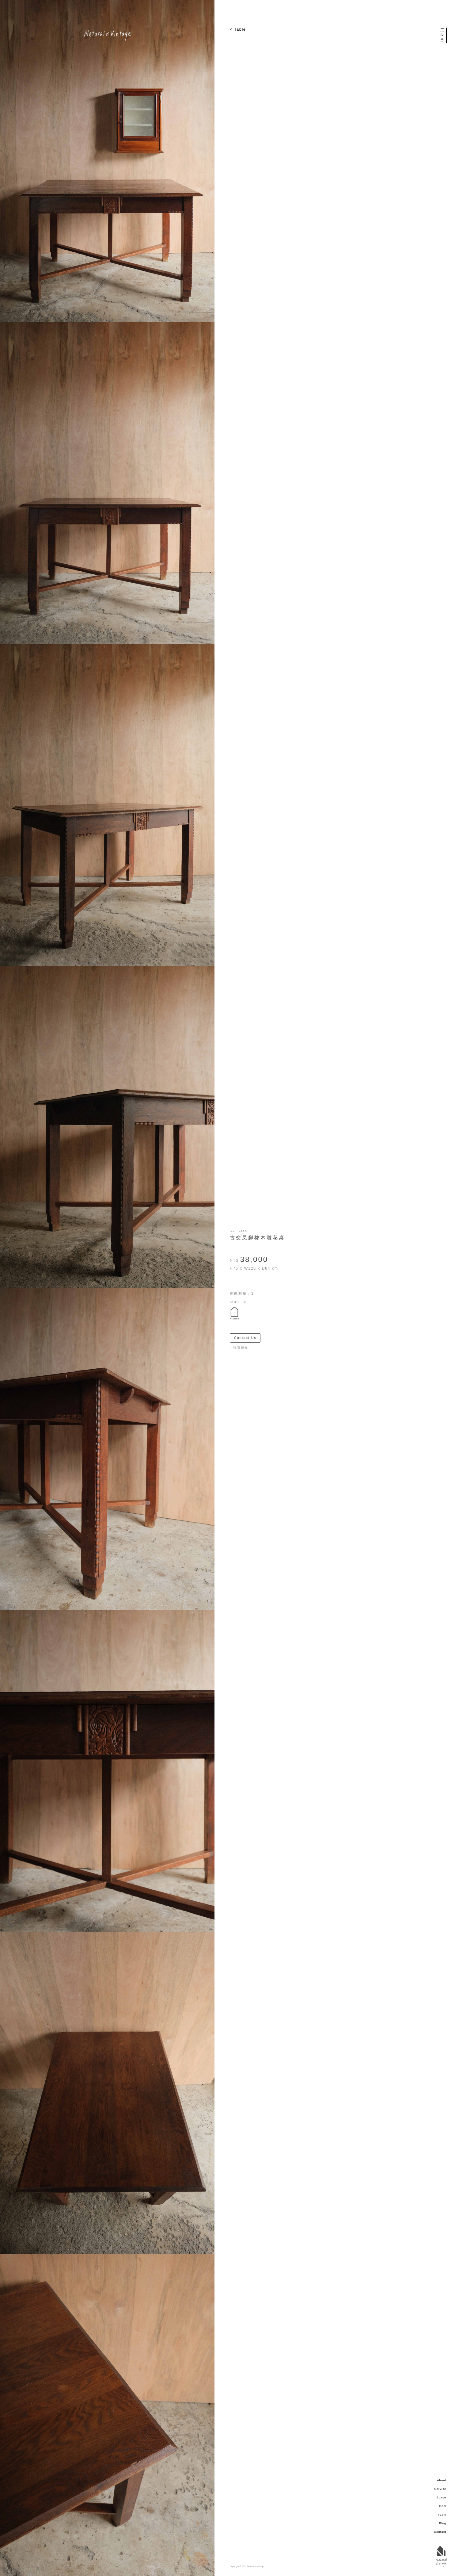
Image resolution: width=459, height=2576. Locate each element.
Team (442, 2514)
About (441, 2480)
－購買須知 (239, 1347)
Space (441, 2497)
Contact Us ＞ (247, 1338)
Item (442, 2506)
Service (440, 2488)
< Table (238, 29)
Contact (440, 2531)
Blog (442, 2523)
